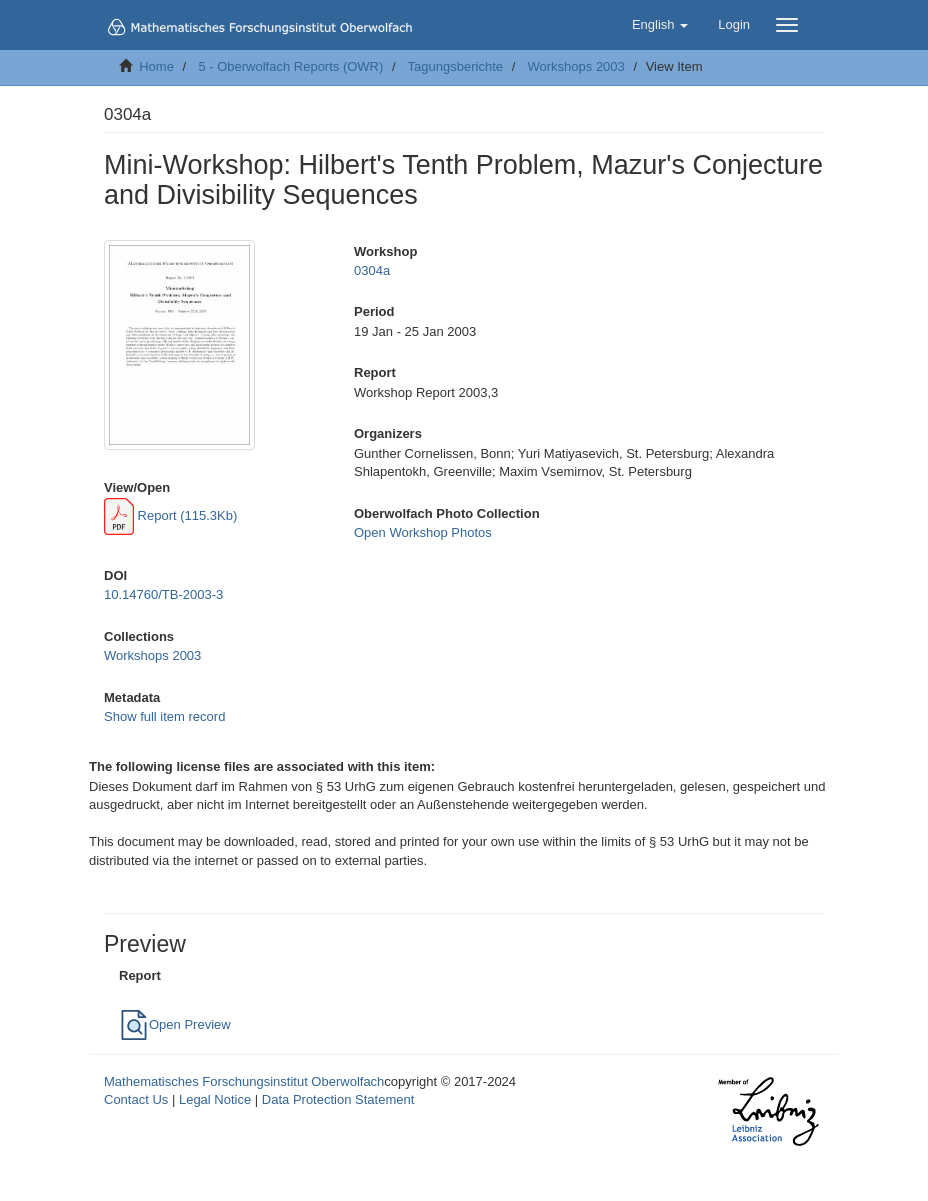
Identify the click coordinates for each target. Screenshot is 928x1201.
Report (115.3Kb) (170, 515)
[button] (660, 25)
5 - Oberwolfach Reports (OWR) (290, 66)
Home (156, 66)
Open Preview (175, 1024)
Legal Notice (215, 1099)
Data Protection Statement (338, 1099)
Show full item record (164, 716)
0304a (372, 270)
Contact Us (136, 1099)
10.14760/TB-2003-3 (163, 594)
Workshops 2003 (575, 66)
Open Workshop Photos (423, 532)
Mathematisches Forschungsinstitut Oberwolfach (244, 1081)
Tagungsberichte (455, 66)
